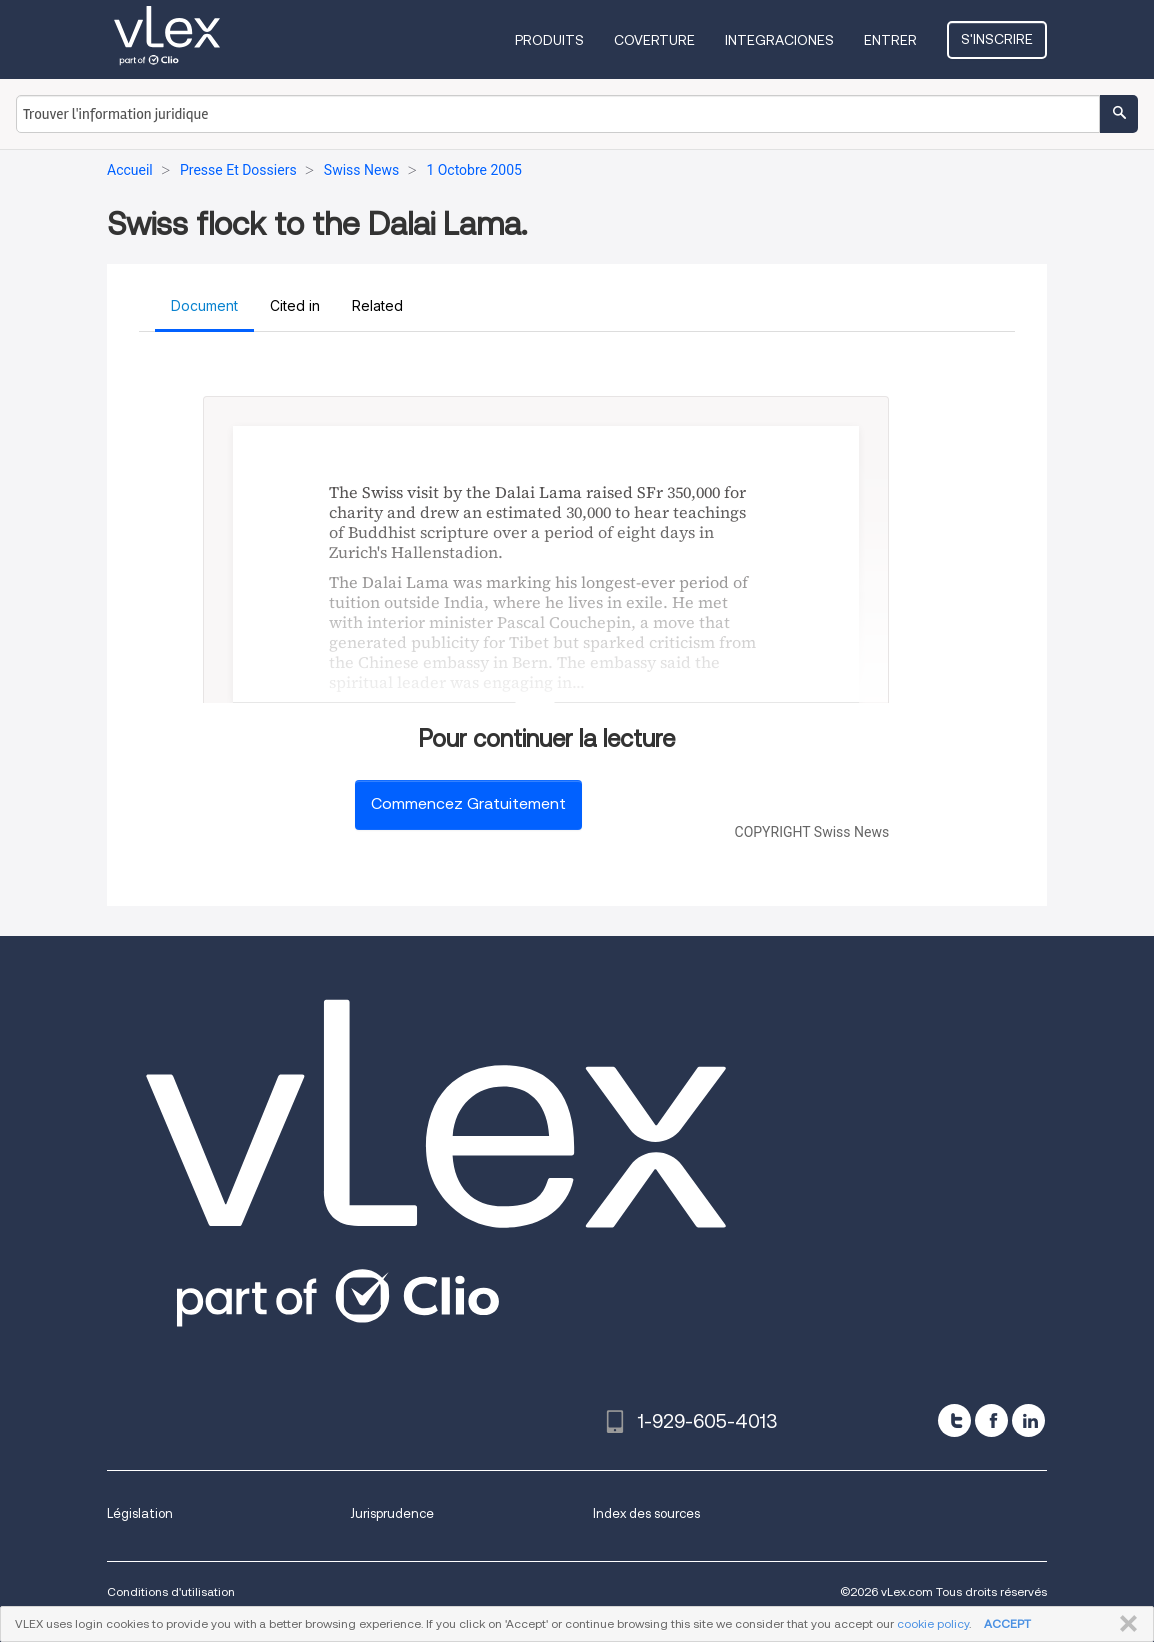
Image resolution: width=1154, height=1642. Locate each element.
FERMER (1124, 1624)
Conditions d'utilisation (171, 1591)
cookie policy (933, 1623)
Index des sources (646, 1513)
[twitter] (954, 1420)
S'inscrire (997, 39)
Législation (140, 1513)
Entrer (890, 40)
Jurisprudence (392, 1513)
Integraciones (779, 40)
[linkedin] (1028, 1420)
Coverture (654, 40)
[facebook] (991, 1420)
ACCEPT (1007, 1623)
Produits (549, 40)
